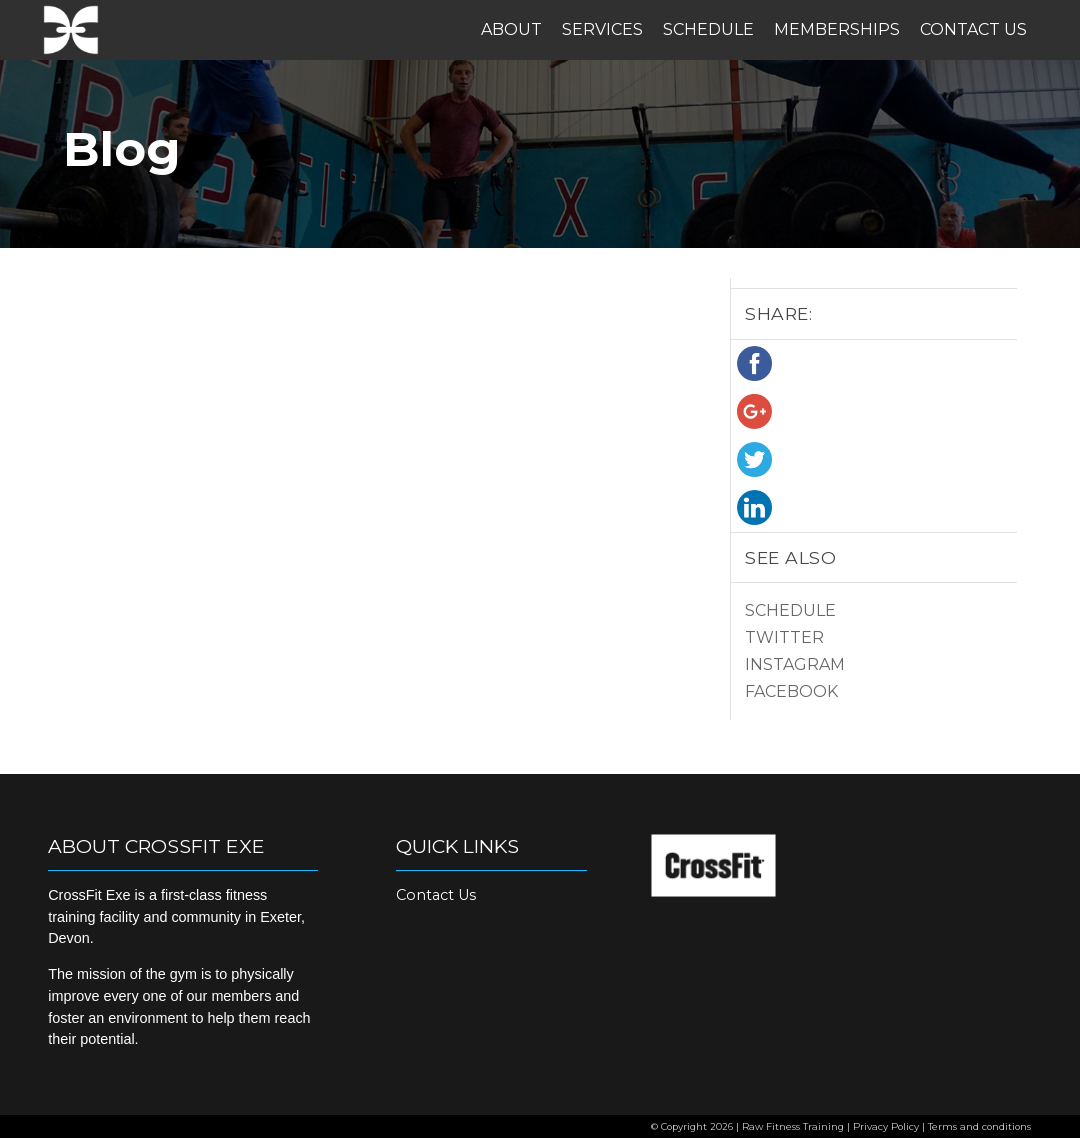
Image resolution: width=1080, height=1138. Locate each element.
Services (602, 29)
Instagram (795, 664)
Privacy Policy (886, 1126)
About (511, 29)
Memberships (837, 29)
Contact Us (973, 29)
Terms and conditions (979, 1126)
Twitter (784, 637)
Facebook (791, 691)
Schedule (708, 29)
